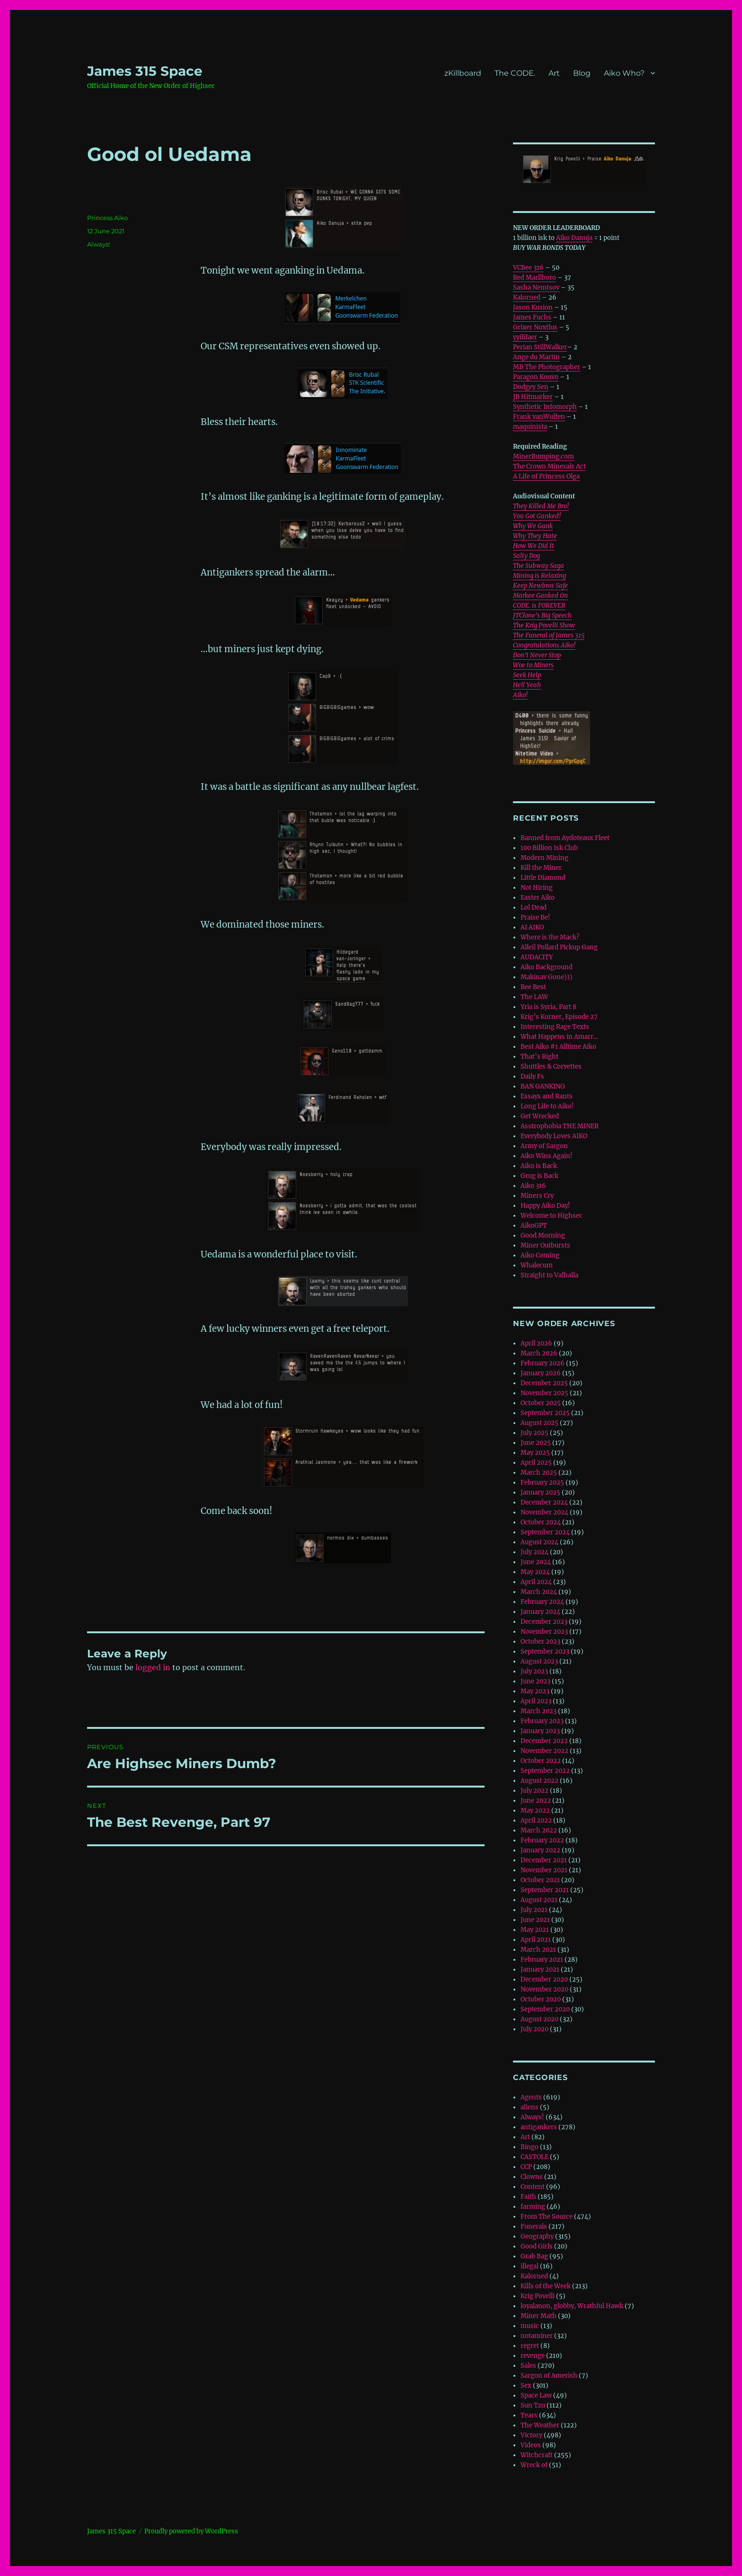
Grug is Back (539, 1176)
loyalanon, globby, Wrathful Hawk (572, 2306)
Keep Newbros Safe (540, 586)
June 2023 (535, 1681)
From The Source (547, 2217)
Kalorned (526, 297)
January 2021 (540, 1969)
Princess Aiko (107, 217)
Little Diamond (543, 878)
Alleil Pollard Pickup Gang (559, 947)
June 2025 (536, 1443)
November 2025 (544, 1393)
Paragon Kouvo (535, 377)
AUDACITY (537, 957)
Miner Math (538, 2316)
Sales (528, 2366)
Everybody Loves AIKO (554, 1136)
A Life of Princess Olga (546, 476)
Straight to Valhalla (549, 1275)
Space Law (536, 2395)
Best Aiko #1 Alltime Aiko (558, 1047)
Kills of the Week (546, 2286)
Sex (526, 2385)
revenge (533, 2356)
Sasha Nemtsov (536, 287)
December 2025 (544, 1383)
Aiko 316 (533, 1186)
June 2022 (536, 1801)
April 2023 (536, 1701)
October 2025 (541, 1403)
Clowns (532, 2177)
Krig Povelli (538, 2296)
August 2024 (539, 1542)
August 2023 (539, 1661)
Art (554, 73)
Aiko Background (547, 967)
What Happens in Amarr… (559, 1037)
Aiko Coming (540, 1255)
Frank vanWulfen (539, 417)
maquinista (530, 427)
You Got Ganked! (537, 516)
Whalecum (537, 1265)
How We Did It (533, 546)
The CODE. (515, 73)
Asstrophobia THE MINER (560, 1126)
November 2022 (544, 1751)
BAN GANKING (543, 1086)
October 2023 (540, 1642)
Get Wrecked (540, 1116)
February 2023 (542, 1721)
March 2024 (539, 1592)
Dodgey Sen (530, 387)
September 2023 (545, 1651)
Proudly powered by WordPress (191, 2531)
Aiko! (520, 695)
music (530, 2326)
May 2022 (535, 1810)
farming (533, 2207)
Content (533, 2187)
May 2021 (535, 1930)
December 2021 (544, 1860)
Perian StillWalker (540, 347)
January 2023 (540, 1731)
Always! (98, 244)
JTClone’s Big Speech (542, 615)
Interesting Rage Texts (555, 1027)
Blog (582, 73)
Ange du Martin (536, 357)
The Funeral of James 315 (548, 635)
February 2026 (543, 1363)
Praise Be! (535, 917)
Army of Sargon (544, 1146)
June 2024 (536, 1562)
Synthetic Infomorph (545, 407)
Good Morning (543, 1235)
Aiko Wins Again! (547, 1156)
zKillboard (462, 73)
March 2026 (539, 1353)
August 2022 (539, 1781)
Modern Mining (544, 858)
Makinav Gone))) (547, 977)
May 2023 (535, 1691)
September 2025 (545, 1413)
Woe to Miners (533, 665)
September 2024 (545, 1532)
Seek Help (527, 675)
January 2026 (541, 1373)
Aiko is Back (539, 1166)
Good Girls (537, 2246)
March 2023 (538, 1711)
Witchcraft (537, 2455)
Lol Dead (534, 907)
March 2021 (538, 1950)
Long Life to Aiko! (547, 1106)
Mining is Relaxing (539, 576)
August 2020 (539, 2019)
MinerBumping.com (543, 456)
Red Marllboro (534, 278)
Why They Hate (535, 536)
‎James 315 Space (145, 71)
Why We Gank (533, 526)
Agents (531, 2097)
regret (530, 2346)
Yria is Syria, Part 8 (548, 1007)
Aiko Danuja (574, 238)
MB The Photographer (546, 367)
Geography (537, 2236)
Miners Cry (537, 1196)
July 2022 (534, 1791)
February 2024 (542, 1602)
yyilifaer (525, 337)
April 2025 (536, 1463)
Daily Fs (532, 1076)
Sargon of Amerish (549, 2376)
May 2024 (535, 1572)
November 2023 (544, 1632)
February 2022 (542, 1840)
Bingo (530, 2147)
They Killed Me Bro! (541, 506)
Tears (529, 2415)
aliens (530, 2107)
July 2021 (534, 1910)
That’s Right (539, 1057)
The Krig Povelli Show (544, 625)
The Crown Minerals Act (549, 466)
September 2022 (545, 1771)
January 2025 (540, 1492)
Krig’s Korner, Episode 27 (559, 1017)
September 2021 (545, 1890)
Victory (531, 2435)
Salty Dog (526, 556)
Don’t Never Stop (537, 655)
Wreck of (534, 2465)
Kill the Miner (541, 868)
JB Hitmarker (533, 397)
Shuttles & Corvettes (551, 1066)
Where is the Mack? (550, 937)
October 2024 (541, 1522)
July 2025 (534, 1433)
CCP (526, 2167)
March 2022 (539, 1830)
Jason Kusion (533, 307)
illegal (530, 2266)
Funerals (534, 2226)
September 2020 (545, 2009)
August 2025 (539, 1423)
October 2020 (541, 1999)
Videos (531, 2445)
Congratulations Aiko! (544, 645)
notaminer (537, 2336)
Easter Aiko (538, 898)
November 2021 (544, 1870)
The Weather (540, 2425)
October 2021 (540, 1880)
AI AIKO (532, 927)
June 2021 (535, 1920)
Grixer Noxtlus (535, 327)
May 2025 (535, 1453)
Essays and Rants (547, 1096)
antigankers (539, 2127)
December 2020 (544, 1979)
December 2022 (544, 1741)
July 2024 (534, 1552)
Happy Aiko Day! (545, 1206)
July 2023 (534, 1671)
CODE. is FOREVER (539, 606)
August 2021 (539, 1900)
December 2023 (544, 1622)
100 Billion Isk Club (549, 848)
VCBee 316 (528, 268)
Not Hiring (537, 888)
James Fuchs (532, 317)
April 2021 (536, 1940)
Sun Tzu (533, 2405)
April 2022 (536, 1820)
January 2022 (540, 1850)
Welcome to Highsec (552, 1216)
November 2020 (544, 1989)
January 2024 (540, 1612)
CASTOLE (534, 2157)
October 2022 (541, 1761)
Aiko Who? (624, 73)
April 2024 (536, 1582)
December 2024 (544, 1502)
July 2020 (534, 2029)
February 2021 (542, 1960)
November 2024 (544, 1512)
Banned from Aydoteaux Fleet (565, 838)
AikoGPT (534, 1226)
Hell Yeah (527, 685)
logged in (152, 1667)
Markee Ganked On (540, 596)
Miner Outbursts (545, 1245)
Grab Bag (534, 2256)
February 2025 (542, 1482)
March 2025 (539, 1473)
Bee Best (533, 987)
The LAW (534, 997)
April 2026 (536, 1343)
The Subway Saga (538, 566)
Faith (528, 2197)
